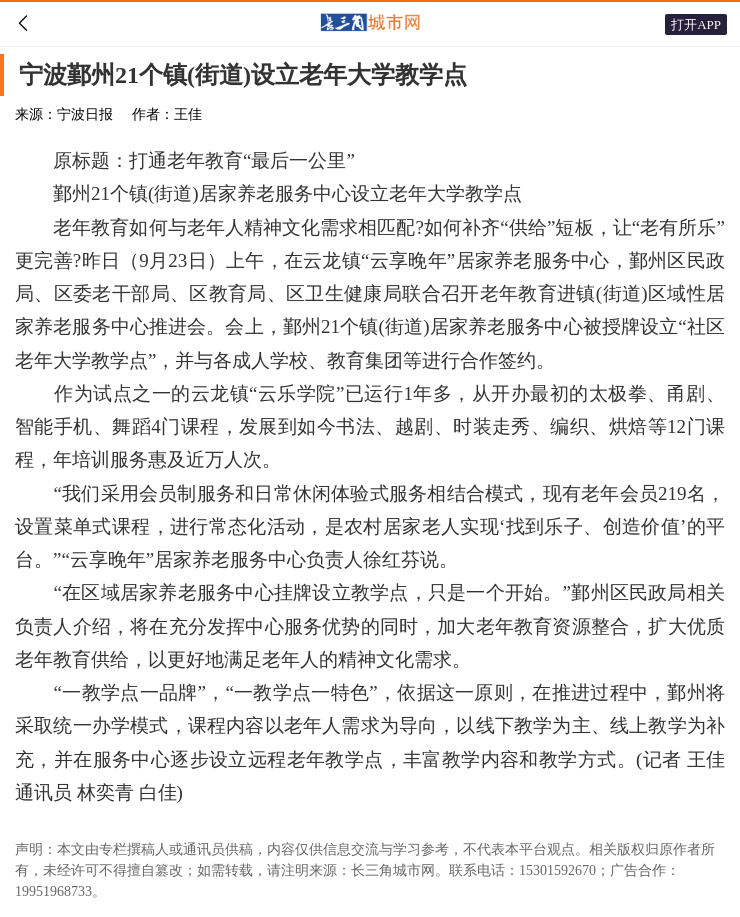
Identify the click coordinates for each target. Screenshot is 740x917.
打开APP (696, 24)
